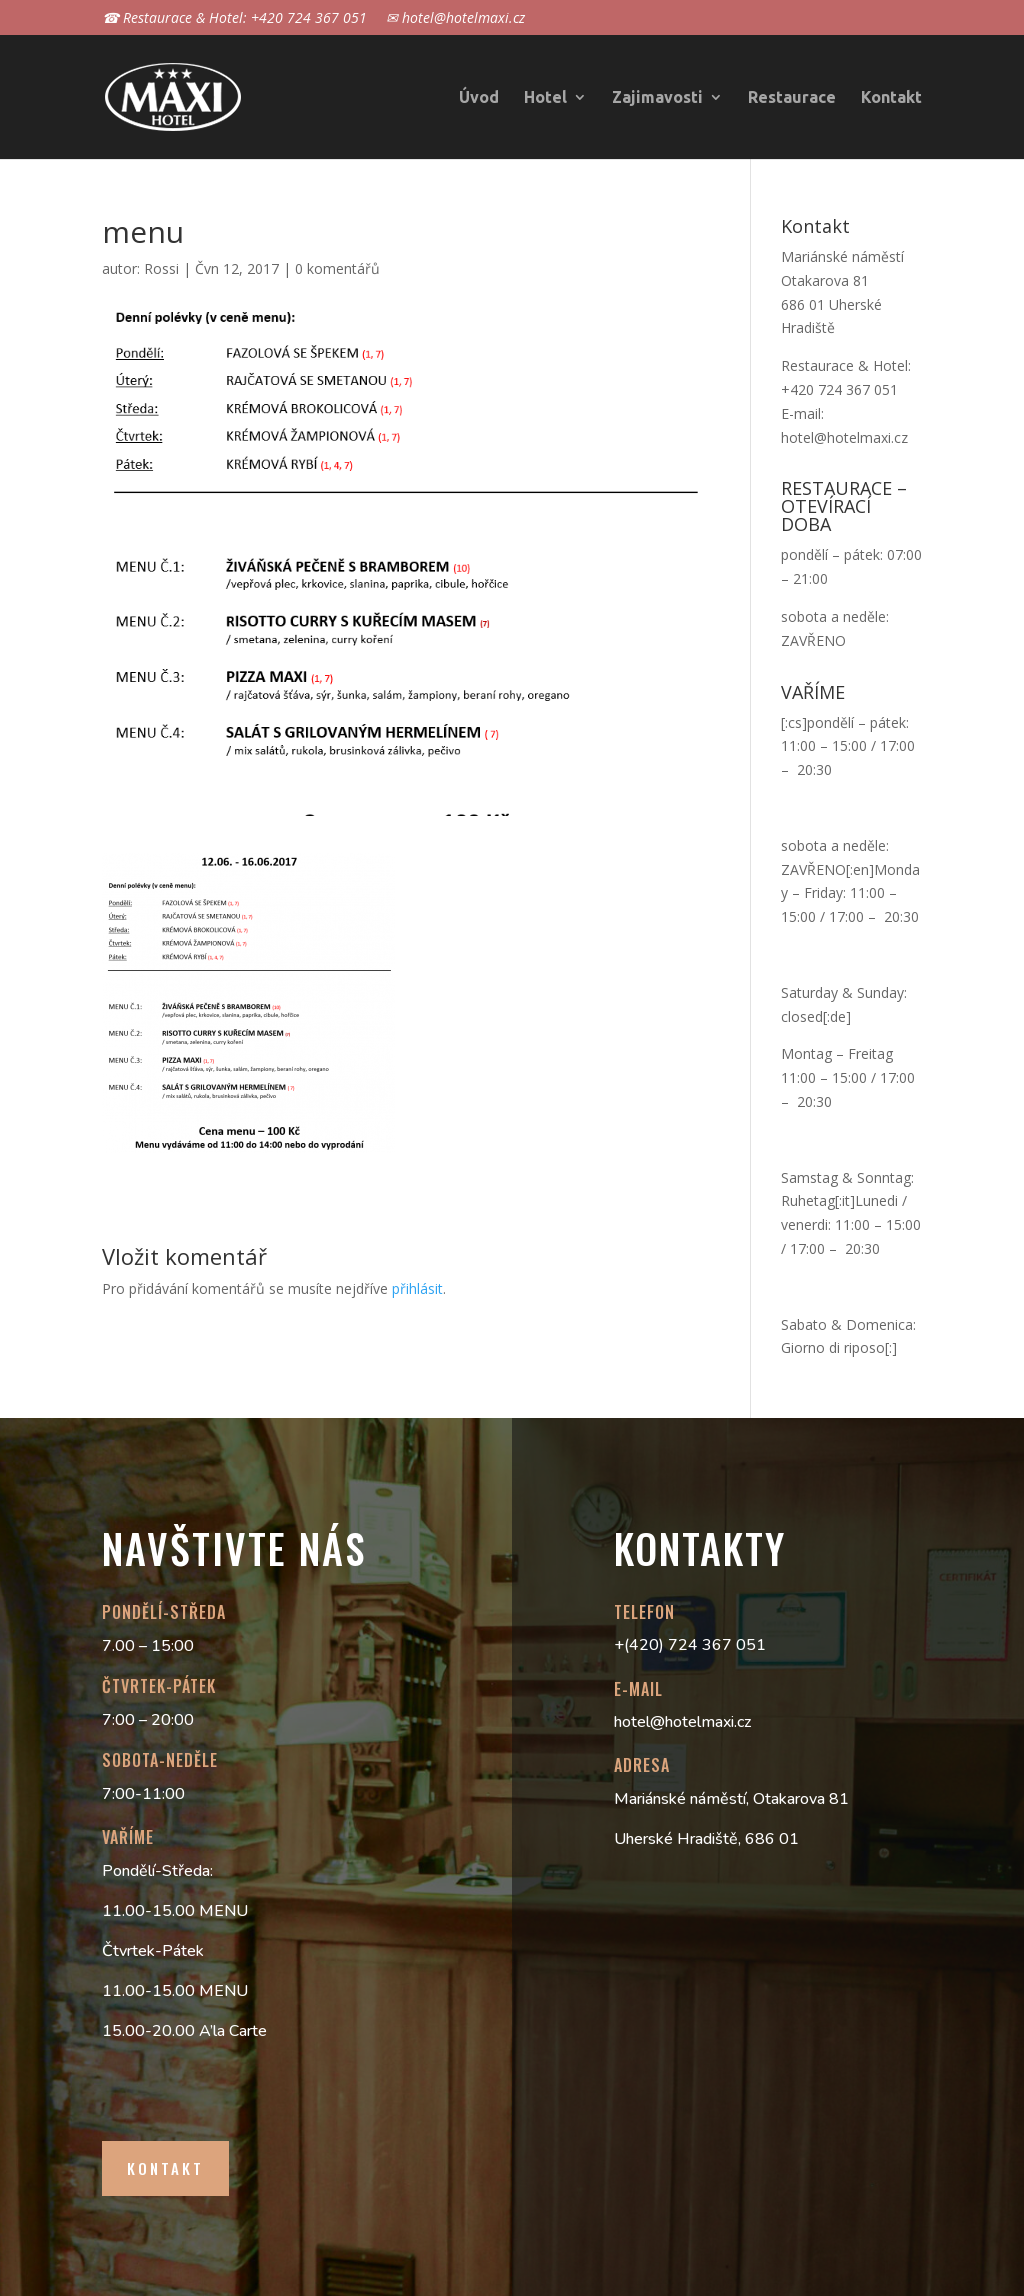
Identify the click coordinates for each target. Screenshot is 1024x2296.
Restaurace (792, 98)
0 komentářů (337, 268)
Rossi (161, 268)
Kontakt (891, 98)
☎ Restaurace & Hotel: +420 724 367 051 (234, 19)
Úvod (479, 98)
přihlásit (417, 1288)
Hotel (545, 98)
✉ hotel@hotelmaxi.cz (455, 19)
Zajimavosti (657, 98)
